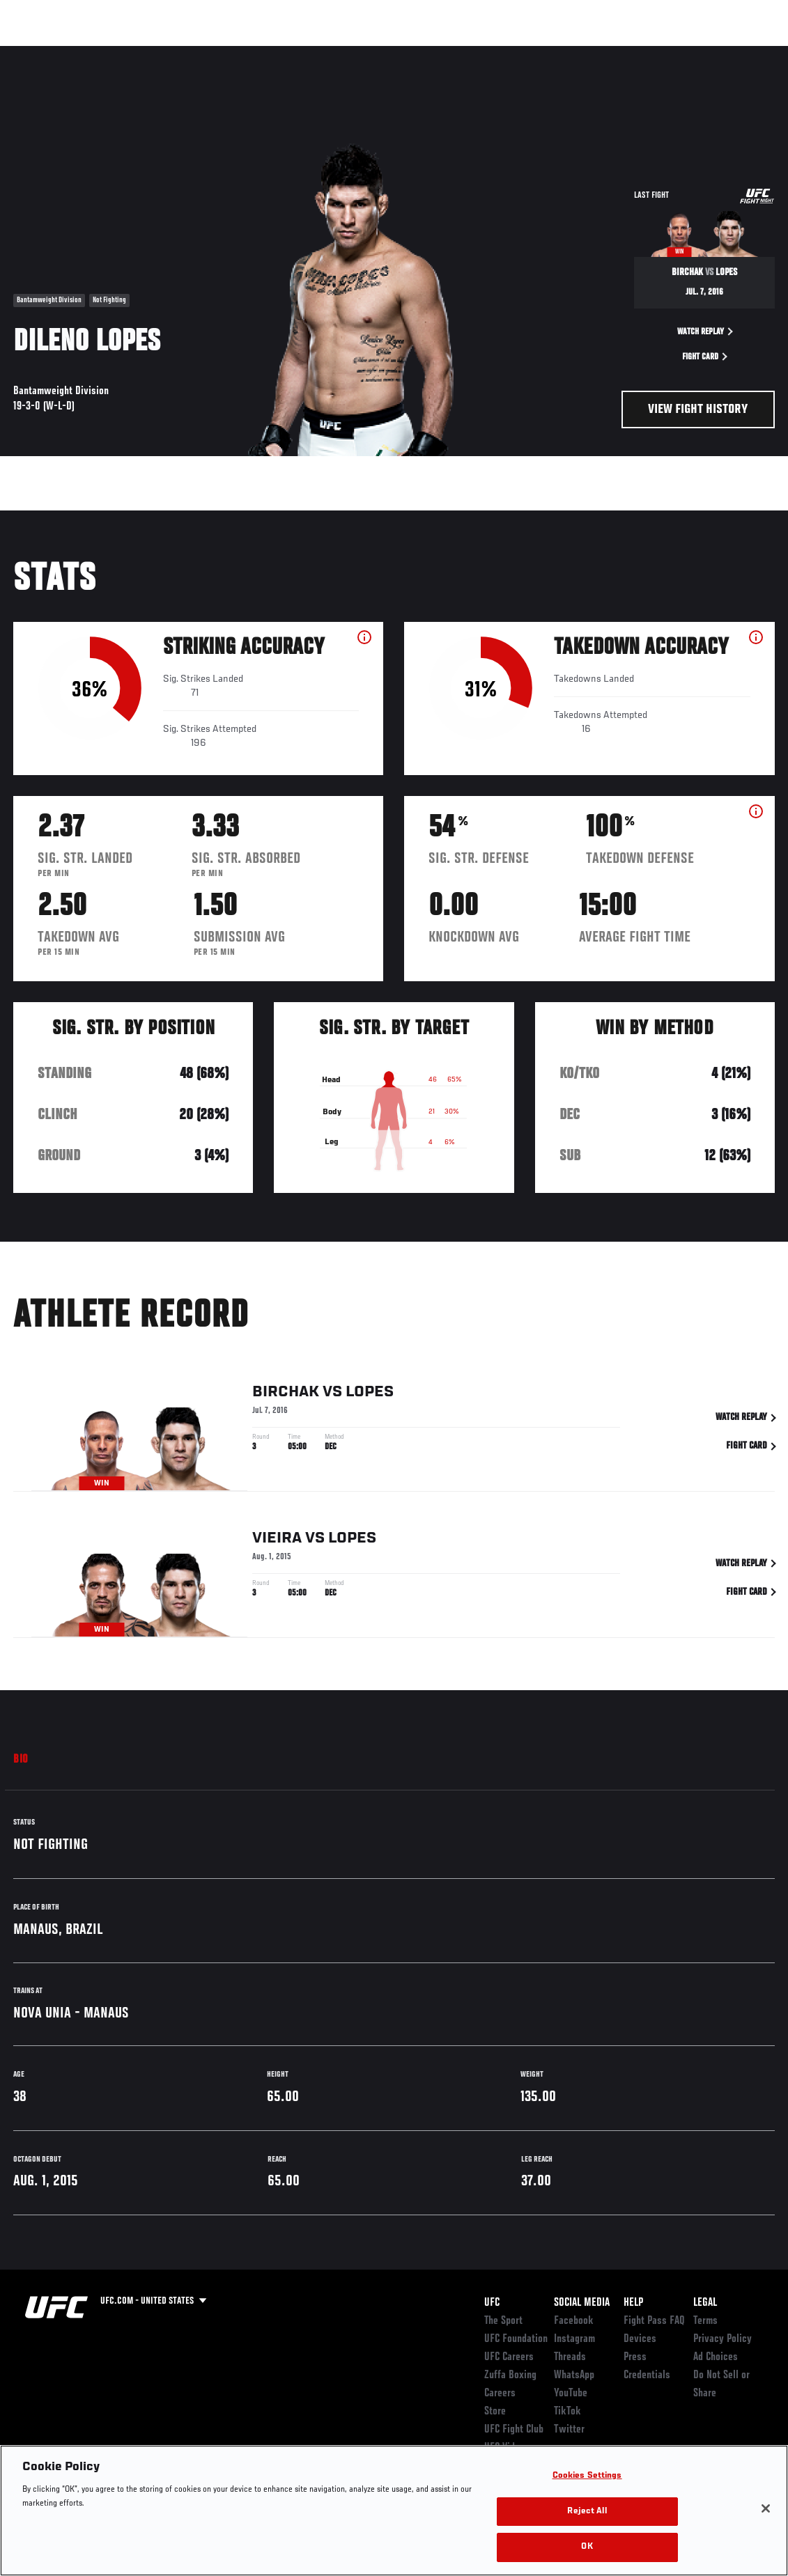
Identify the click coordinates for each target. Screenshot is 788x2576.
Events (38, 52)
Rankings (97, 52)
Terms (705, 2321)
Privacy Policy (722, 2339)
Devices (640, 2339)
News (213, 52)
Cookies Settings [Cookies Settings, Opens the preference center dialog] (587, 2476)
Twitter (569, 2429)
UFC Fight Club (513, 2429)
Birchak (285, 1395)
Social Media (582, 2303)
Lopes (370, 1395)
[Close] (765, 2508)
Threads (570, 2357)
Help (633, 2303)
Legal (705, 2303)
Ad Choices (715, 2357)
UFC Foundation (516, 2339)
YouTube (570, 2393)
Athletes (159, 52)
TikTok (567, 2411)
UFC (492, 2303)
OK (586, 2547)
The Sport (503, 2321)
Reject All (586, 2511)
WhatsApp (574, 2375)
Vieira (277, 1541)
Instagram (574, 2339)
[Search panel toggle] (743, 53)
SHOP (704, 52)
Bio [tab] (21, 1760)
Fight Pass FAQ (654, 2321)
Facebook (574, 2321)
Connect (519, 52)
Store (495, 2411)
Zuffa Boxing (642, 52)
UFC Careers (509, 2357)
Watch (575, 52)
